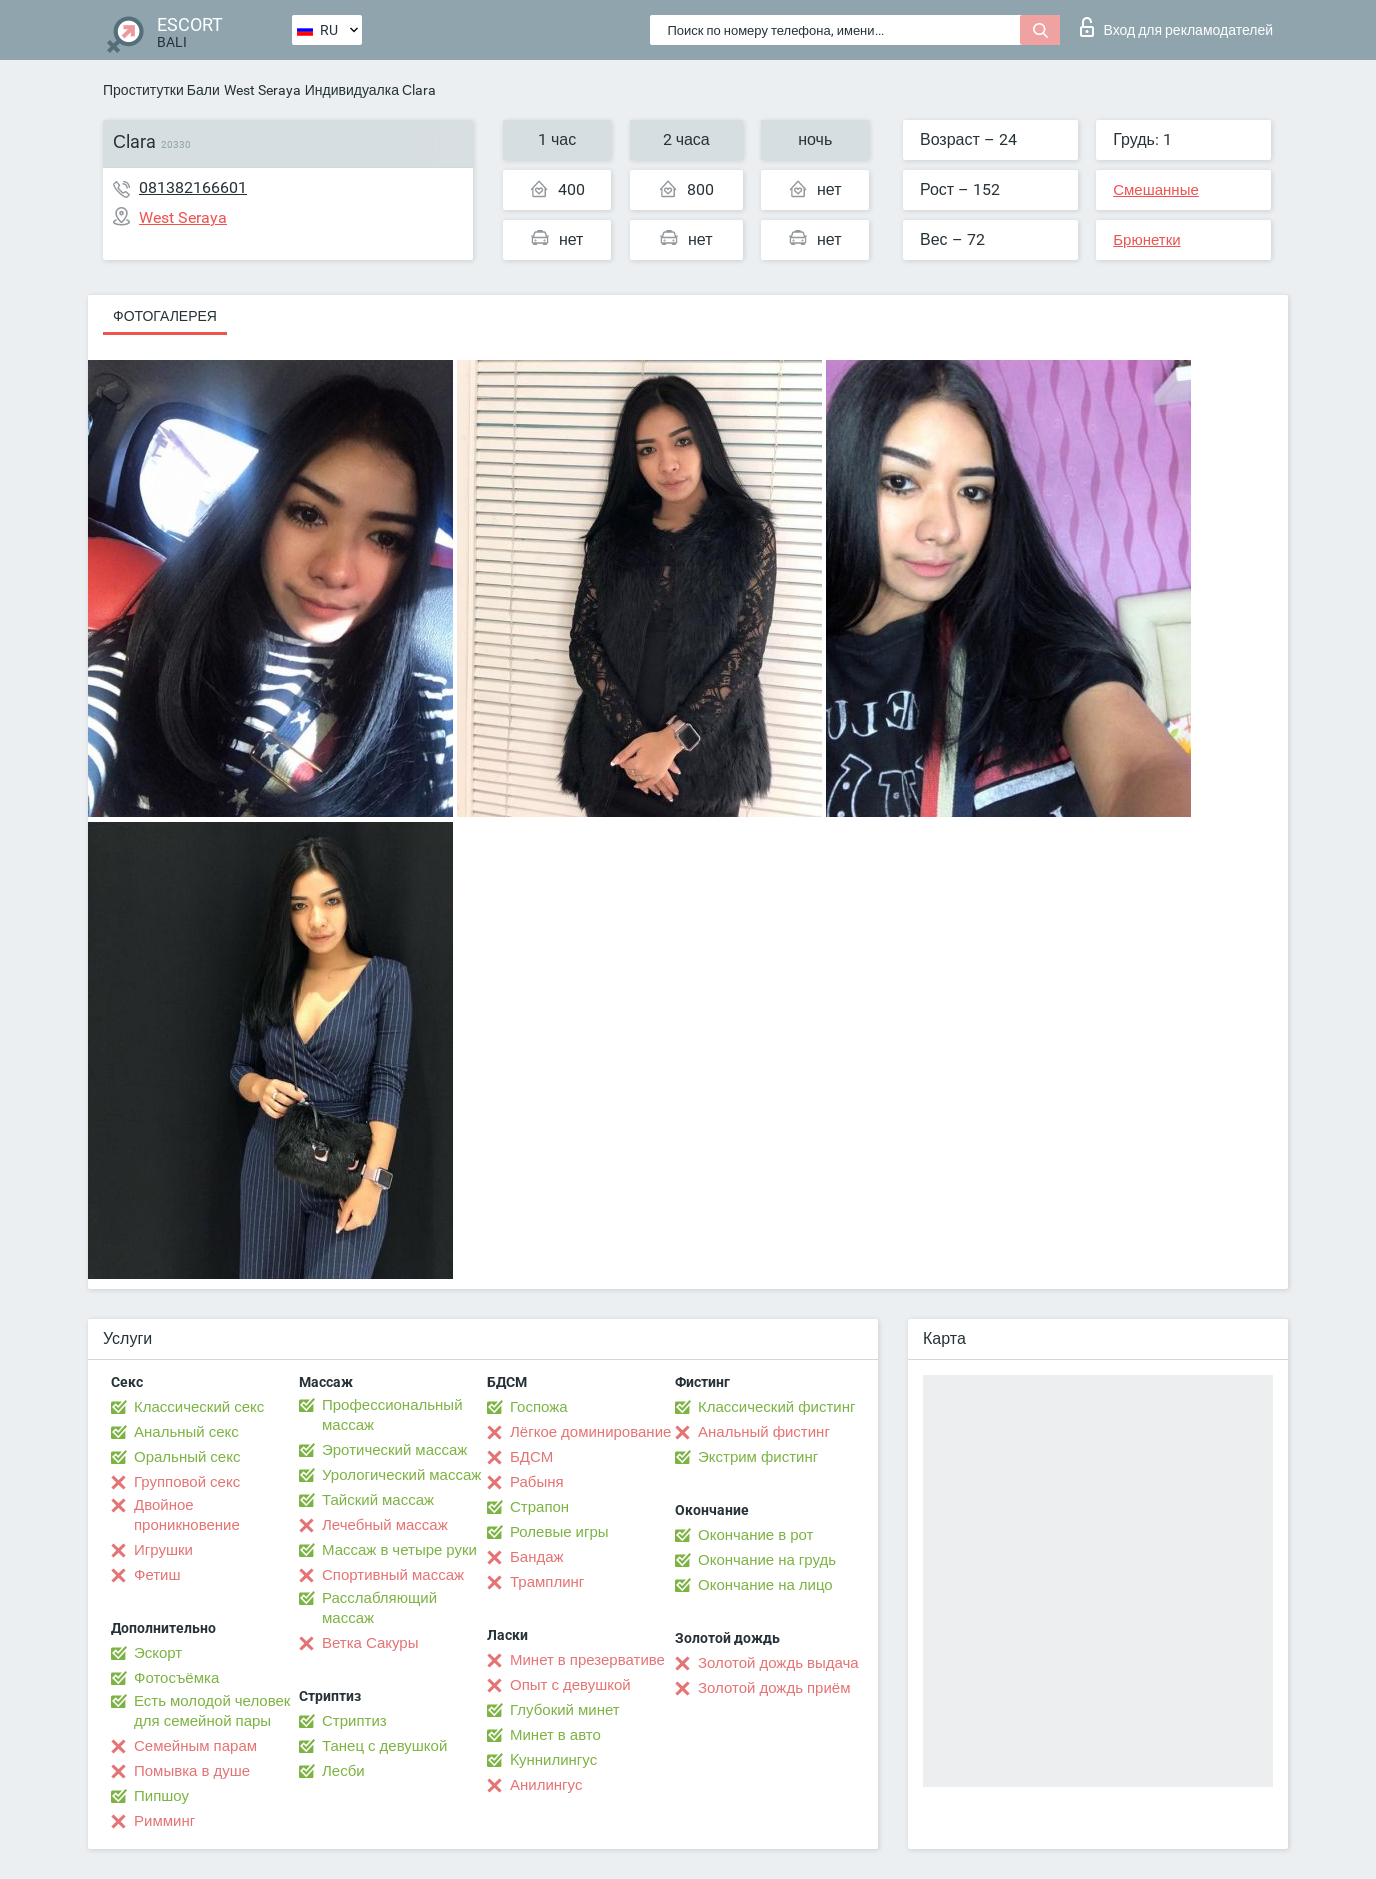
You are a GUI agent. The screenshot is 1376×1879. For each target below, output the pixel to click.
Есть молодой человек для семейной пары (212, 1711)
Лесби (343, 1771)
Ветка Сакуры (370, 1643)
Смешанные (1156, 190)
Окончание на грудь (767, 1560)
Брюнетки (1146, 240)
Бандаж (537, 1557)
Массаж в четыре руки (399, 1550)
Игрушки (163, 1550)
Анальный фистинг (764, 1432)
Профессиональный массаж (392, 1415)
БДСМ (531, 1457)
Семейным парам (195, 1746)
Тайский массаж (378, 1500)
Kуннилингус (553, 1760)
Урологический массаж (401, 1475)
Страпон (539, 1507)
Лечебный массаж (385, 1525)
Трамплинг (547, 1582)
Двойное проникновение (187, 1515)
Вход (1176, 27)
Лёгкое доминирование (590, 1432)
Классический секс (199, 1407)
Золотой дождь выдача (778, 1663)
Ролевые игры (559, 1532)
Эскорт (158, 1653)
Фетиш (157, 1575)
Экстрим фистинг (758, 1457)
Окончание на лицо (765, 1585)
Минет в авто (555, 1735)
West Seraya (262, 90)
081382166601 (193, 187)
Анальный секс (186, 1432)
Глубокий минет (565, 1710)
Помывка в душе (192, 1771)
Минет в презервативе (587, 1660)
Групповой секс (187, 1482)
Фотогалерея (165, 316)
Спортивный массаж (393, 1575)
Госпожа (539, 1407)
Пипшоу (161, 1796)
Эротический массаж (394, 1450)
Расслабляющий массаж (379, 1608)
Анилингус (546, 1785)
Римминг (164, 1821)
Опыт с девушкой (570, 1685)
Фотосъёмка (176, 1678)
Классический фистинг (776, 1407)
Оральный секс (187, 1457)
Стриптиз (354, 1721)
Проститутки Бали (161, 90)
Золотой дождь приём (774, 1688)
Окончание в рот (755, 1535)
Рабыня (537, 1482)
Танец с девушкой (384, 1746)
